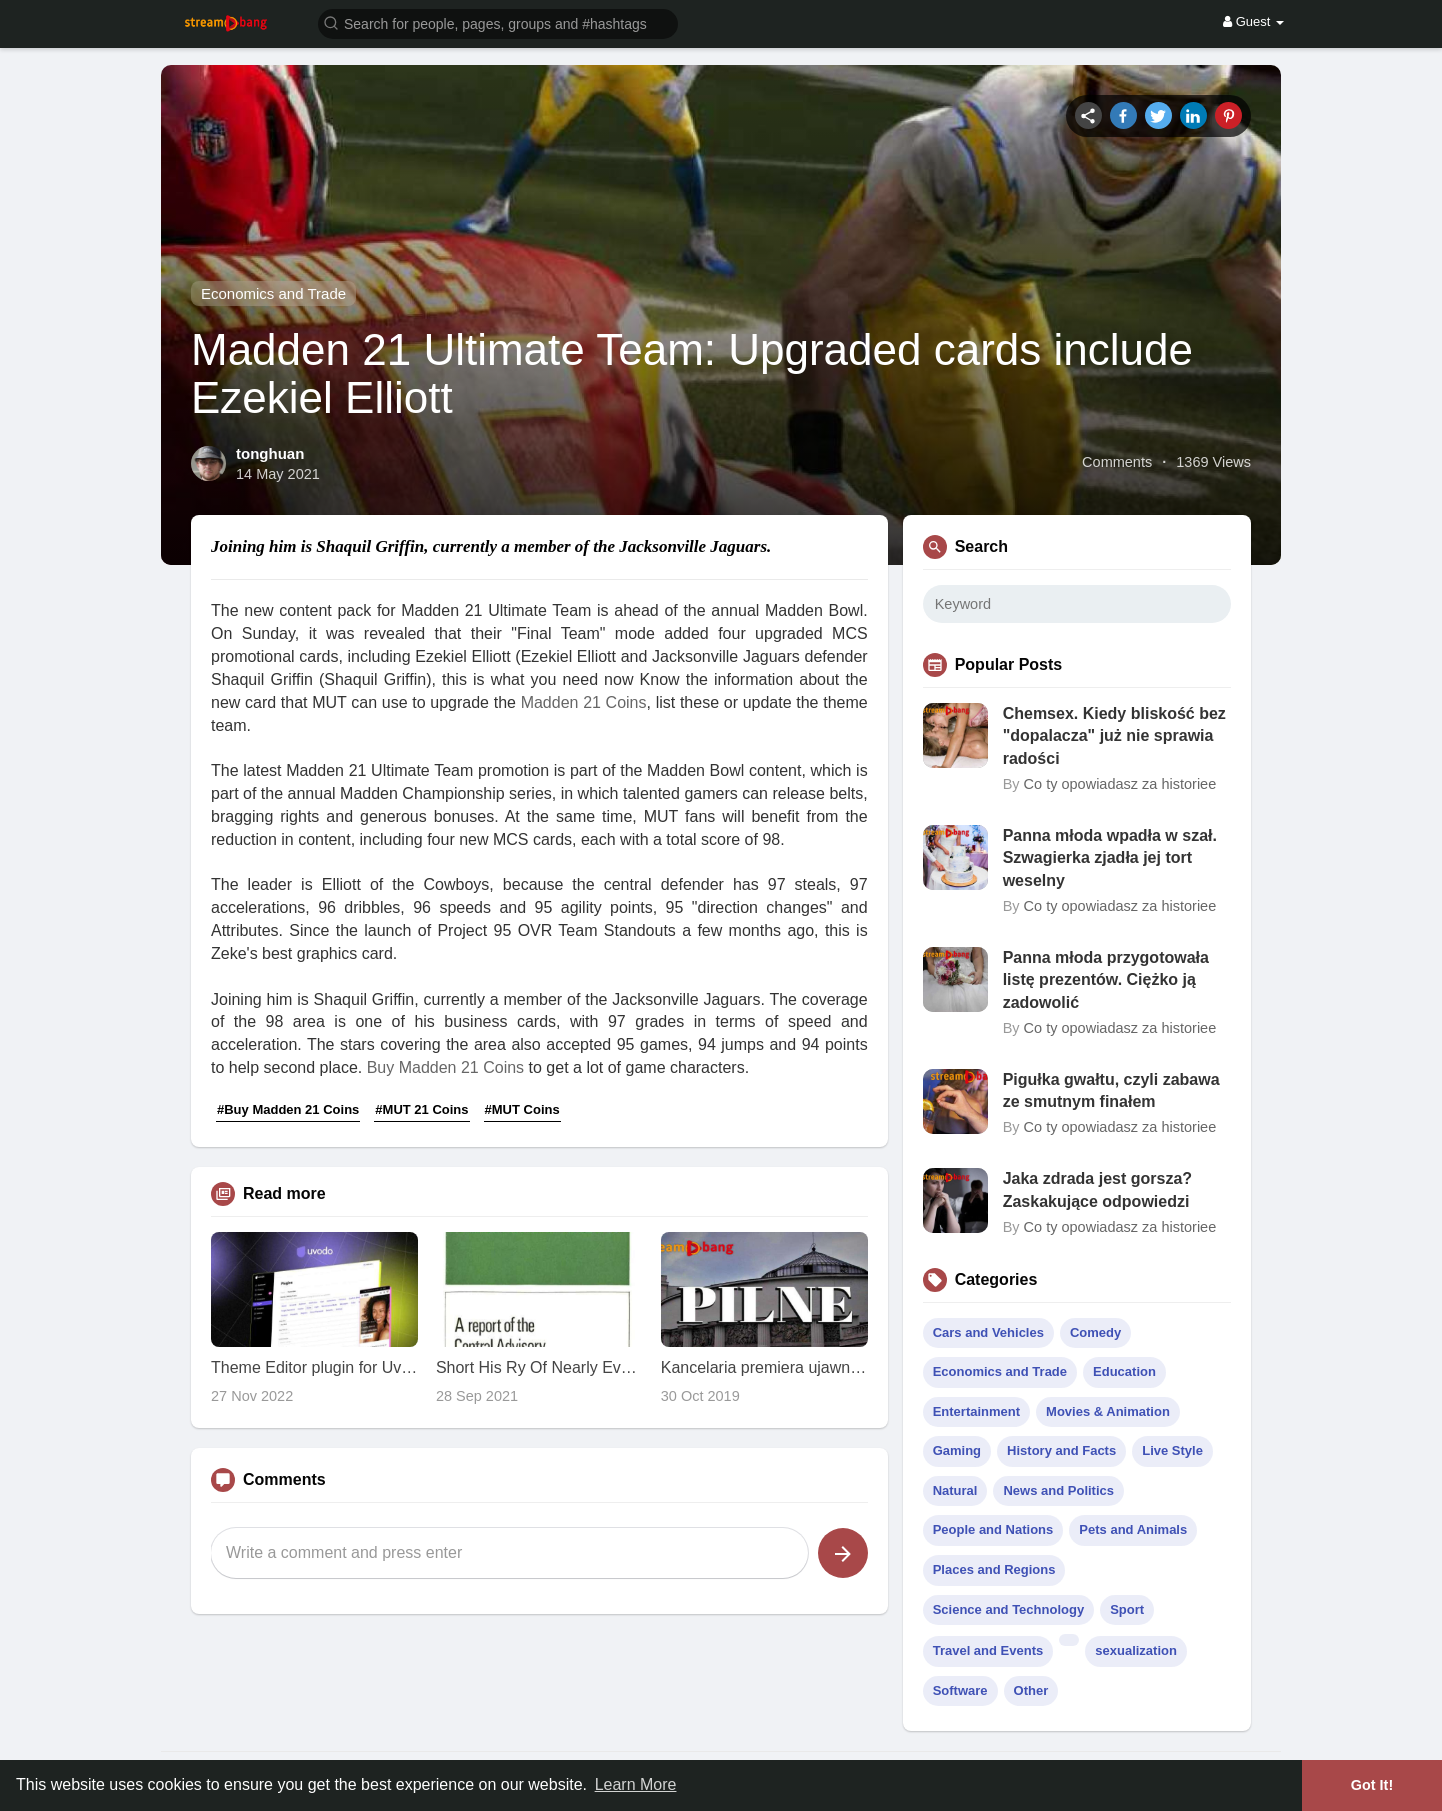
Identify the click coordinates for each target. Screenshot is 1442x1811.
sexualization (1136, 1650)
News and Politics (1058, 1490)
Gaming (957, 1450)
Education (1124, 1371)
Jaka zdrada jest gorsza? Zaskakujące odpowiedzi (1097, 1189)
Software (960, 1690)
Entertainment (976, 1411)
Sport (1127, 1609)
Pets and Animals (1133, 1529)
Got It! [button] (1372, 1785)
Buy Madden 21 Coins (445, 1067)
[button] (498, 22)
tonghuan (270, 453)
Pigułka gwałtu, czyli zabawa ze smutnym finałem (1111, 1090)
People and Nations (993, 1529)
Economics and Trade (273, 293)
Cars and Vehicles (988, 1332)
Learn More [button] (636, 1784)
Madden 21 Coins (584, 702)
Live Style (1172, 1450)
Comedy (1095, 1332)
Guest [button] (1253, 21)
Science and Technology (1008, 1609)
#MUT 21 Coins (421, 1109)
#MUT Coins (522, 1109)
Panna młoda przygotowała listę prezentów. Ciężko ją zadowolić (1106, 980)
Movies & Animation (1108, 1411)
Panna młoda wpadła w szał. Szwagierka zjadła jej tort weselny (1110, 858)
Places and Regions (994, 1569)
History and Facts (1061, 1450)
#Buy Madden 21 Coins (288, 1109)
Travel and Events (988, 1650)
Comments (1117, 462)
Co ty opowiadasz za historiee (1120, 784)
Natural (955, 1490)
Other (1031, 1690)
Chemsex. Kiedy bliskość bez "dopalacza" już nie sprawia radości (1114, 736)
